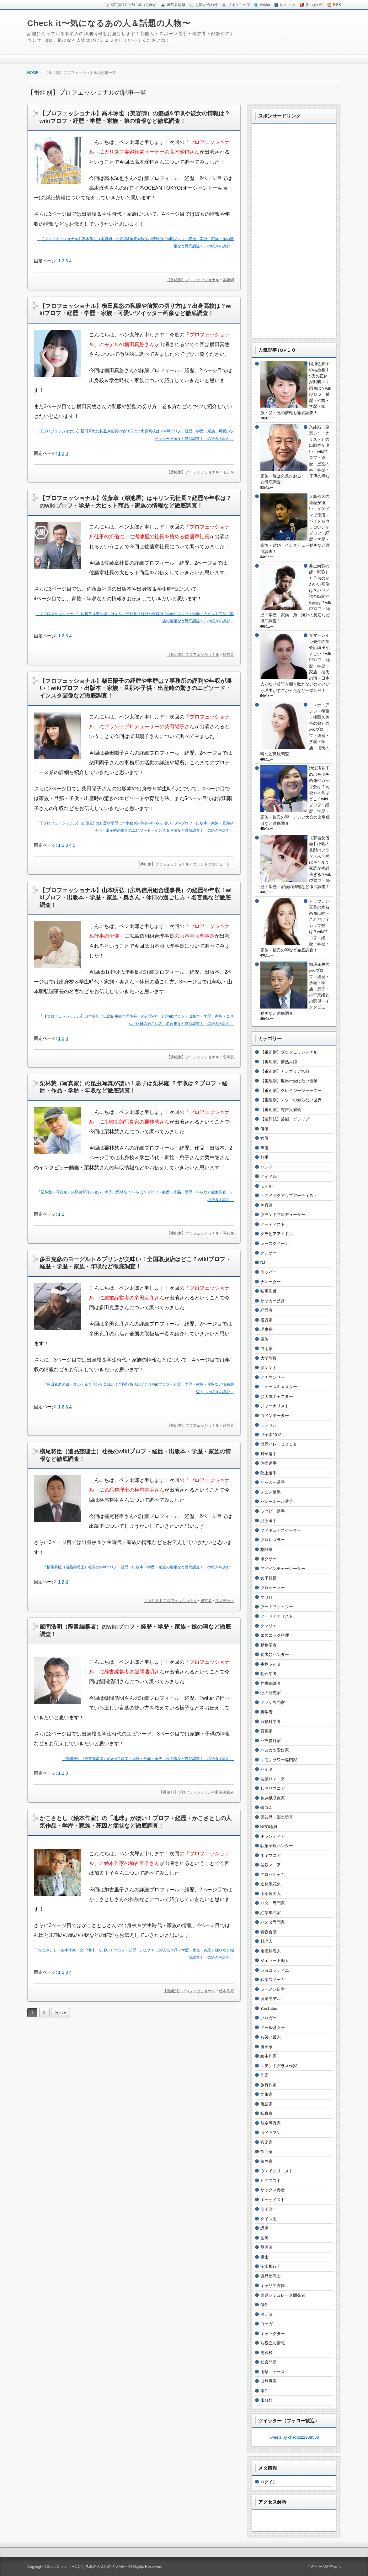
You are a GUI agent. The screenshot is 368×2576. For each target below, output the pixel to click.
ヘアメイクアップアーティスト (288, 1195)
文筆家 (266, 2094)
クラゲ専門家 (272, 1702)
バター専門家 (272, 1903)
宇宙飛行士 (270, 2266)
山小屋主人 (270, 1893)
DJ (262, 1262)
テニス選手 (270, 1492)
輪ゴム (266, 1807)
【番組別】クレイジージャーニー (291, 1090)
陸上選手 (268, 1473)
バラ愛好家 (270, 1740)
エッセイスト (272, 2199)
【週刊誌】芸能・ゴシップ (284, 1119)
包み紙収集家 (272, 1798)
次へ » (60, 2012)
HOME (33, 73)
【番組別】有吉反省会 (280, 1109)
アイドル (268, 1176)
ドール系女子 (272, 2027)
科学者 (266, 1711)
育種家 (266, 1731)
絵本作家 (226, 1991)
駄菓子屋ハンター (276, 1845)
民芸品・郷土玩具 (276, 1817)
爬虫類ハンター (274, 1654)
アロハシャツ (272, 1874)
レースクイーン (274, 1243)
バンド (266, 1167)
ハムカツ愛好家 (274, 1750)
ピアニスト (270, 2180)
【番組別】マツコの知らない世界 (291, 1100)
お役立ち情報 (272, 2343)
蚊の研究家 (270, 1692)
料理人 (266, 1941)
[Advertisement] (294, 236)
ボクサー (268, 1559)
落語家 (266, 2104)
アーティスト (272, 1224)
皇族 (264, 1339)
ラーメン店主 (272, 1989)
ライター (268, 2209)
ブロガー (268, 2017)
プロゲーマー (272, 1587)
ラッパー (268, 1272)
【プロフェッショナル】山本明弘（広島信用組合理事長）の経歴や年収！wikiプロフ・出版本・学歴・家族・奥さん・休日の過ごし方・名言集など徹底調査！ (136, 897)
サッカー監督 (272, 1301)
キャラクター (272, 2333)
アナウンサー (272, 1377)
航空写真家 (270, 2123)
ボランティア (272, 1836)
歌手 (264, 1157)
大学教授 (268, 1358)
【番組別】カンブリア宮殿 (284, 1071)
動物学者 (268, 1645)
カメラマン (270, 2132)
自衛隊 (266, 1348)
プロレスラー (272, 1539)
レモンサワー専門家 (278, 1759)
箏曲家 (266, 2161)
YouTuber (269, 2008)
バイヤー (268, 1769)
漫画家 (266, 2046)
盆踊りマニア (272, 1779)
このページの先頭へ (324, 2566)
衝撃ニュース (272, 2371)
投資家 (266, 1320)
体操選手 (268, 1463)
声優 (264, 1148)
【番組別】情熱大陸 (278, 1061)
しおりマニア (272, 1788)
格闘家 (266, 1549)
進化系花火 (270, 1884)
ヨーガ (266, 2323)
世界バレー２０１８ (278, 1444)
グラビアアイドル (276, 1233)
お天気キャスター (276, 1396)
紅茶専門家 (270, 1912)
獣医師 (266, 2247)
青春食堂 (268, 1932)
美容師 (228, 280)
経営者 (228, 654)
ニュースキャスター (278, 1386)
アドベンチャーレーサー (282, 1568)
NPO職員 (268, 1826)
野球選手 (268, 1453)
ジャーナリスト (274, 1406)
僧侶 (264, 2304)
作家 (264, 2075)
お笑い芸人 (270, 2037)
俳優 (264, 1128)
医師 (264, 2238)
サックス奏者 (272, 2190)
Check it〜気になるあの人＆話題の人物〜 (108, 23)
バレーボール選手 (276, 1501)
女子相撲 (268, 1578)
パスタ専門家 (272, 1922)
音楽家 (266, 2142)
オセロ (266, 1597)
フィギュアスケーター (280, 1530)
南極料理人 (270, 1951)
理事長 (228, 1057)
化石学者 (268, 1673)
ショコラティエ (274, 1970)
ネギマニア (270, 1855)
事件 (264, 2391)
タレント (268, 1367)
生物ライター (272, 1664)
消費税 (266, 2352)
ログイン (268, 2481)
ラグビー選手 (272, 1511)
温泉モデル (270, 1998)
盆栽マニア (270, 1864)
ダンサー (268, 1253)
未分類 (266, 2400)
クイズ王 (268, 2218)
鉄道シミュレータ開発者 (282, 2295)
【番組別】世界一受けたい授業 (288, 1080)
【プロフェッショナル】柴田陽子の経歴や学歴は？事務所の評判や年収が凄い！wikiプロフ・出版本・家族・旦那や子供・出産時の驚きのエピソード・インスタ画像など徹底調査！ (136, 688)
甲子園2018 (271, 1434)
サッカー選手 (272, 1482)
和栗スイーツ (272, 1979)
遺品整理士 (224, 1601)
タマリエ (268, 1626)
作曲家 (266, 2151)
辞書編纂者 (224, 1792)
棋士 (264, 2257)
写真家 (228, 1233)
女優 (264, 1138)
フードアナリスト (276, 1616)
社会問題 (268, 2362)
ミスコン (268, 1425)
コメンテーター (274, 1415)
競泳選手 (268, 1520)
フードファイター (276, 1606)
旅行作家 (268, 2085)
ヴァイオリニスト (276, 2170)
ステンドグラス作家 (278, 2065)
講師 (264, 2228)
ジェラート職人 (274, 1960)
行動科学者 (270, 1721)
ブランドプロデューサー (213, 864)
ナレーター (270, 1281)
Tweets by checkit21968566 (294, 2437)
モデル (228, 472)
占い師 (266, 2314)
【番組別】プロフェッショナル (193, 280)
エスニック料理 (274, 1635)
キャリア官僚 (272, 2285)
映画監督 (268, 1291)
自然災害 (268, 2381)
